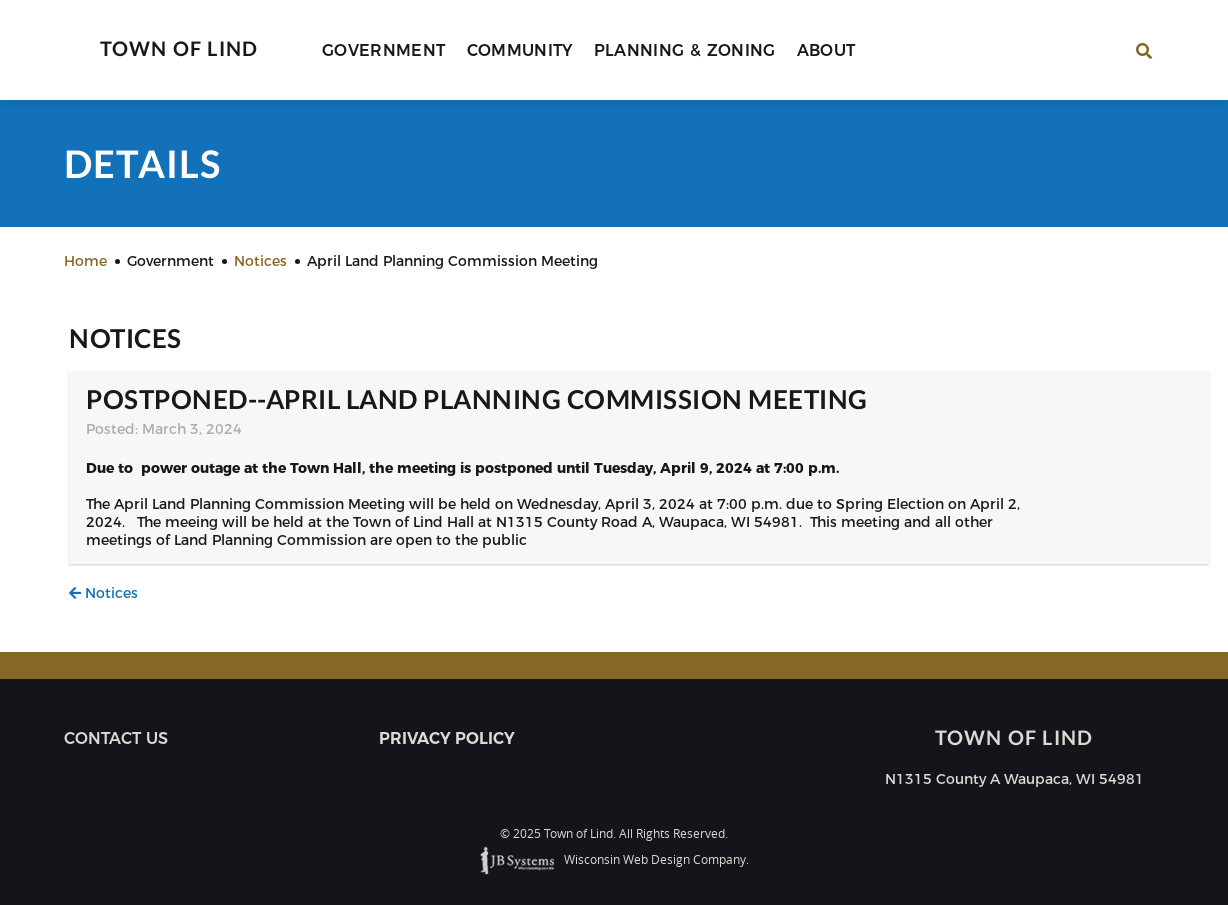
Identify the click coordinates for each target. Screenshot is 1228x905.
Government (384, 50)
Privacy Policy (447, 738)
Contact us (116, 738)
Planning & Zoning (685, 50)
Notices (103, 593)
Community (520, 50)
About (826, 50)
